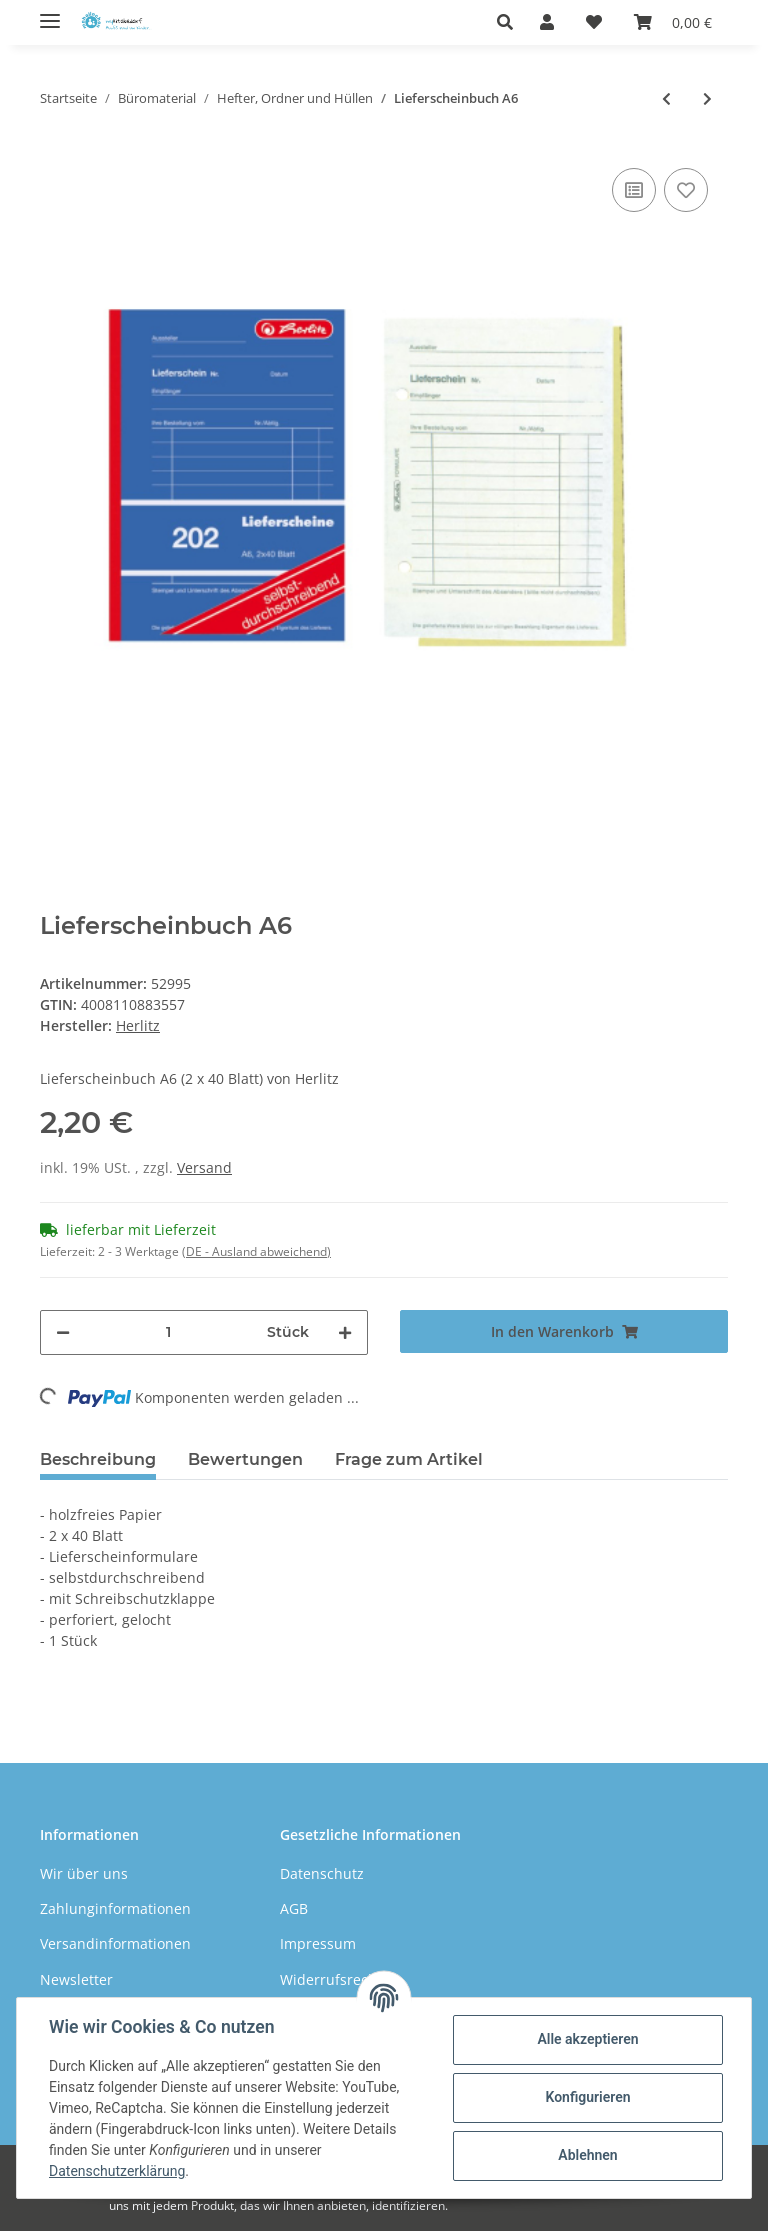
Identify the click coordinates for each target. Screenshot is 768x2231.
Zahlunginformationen (115, 1908)
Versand (204, 1167)
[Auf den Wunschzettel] (686, 190)
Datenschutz (322, 1873)
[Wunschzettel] (594, 22)
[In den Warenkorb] (564, 1331)
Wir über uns (84, 1873)
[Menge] (168, 1332)
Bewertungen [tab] (245, 1459)
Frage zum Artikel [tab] (409, 1459)
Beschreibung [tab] (98, 1459)
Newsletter (76, 1979)
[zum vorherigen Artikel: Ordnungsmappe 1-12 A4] (666, 98)
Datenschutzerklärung (117, 2171)
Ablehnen (587, 2155)
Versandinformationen (115, 1943)
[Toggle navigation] (50, 12)
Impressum (318, 1943)
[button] (510, 22)
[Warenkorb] (673, 22)
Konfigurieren (587, 2097)
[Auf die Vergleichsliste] (634, 190)
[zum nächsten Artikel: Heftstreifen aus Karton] (707, 98)
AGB (294, 1908)
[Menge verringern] (63, 1332)
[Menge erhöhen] (345, 1332)
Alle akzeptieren (587, 2039)
